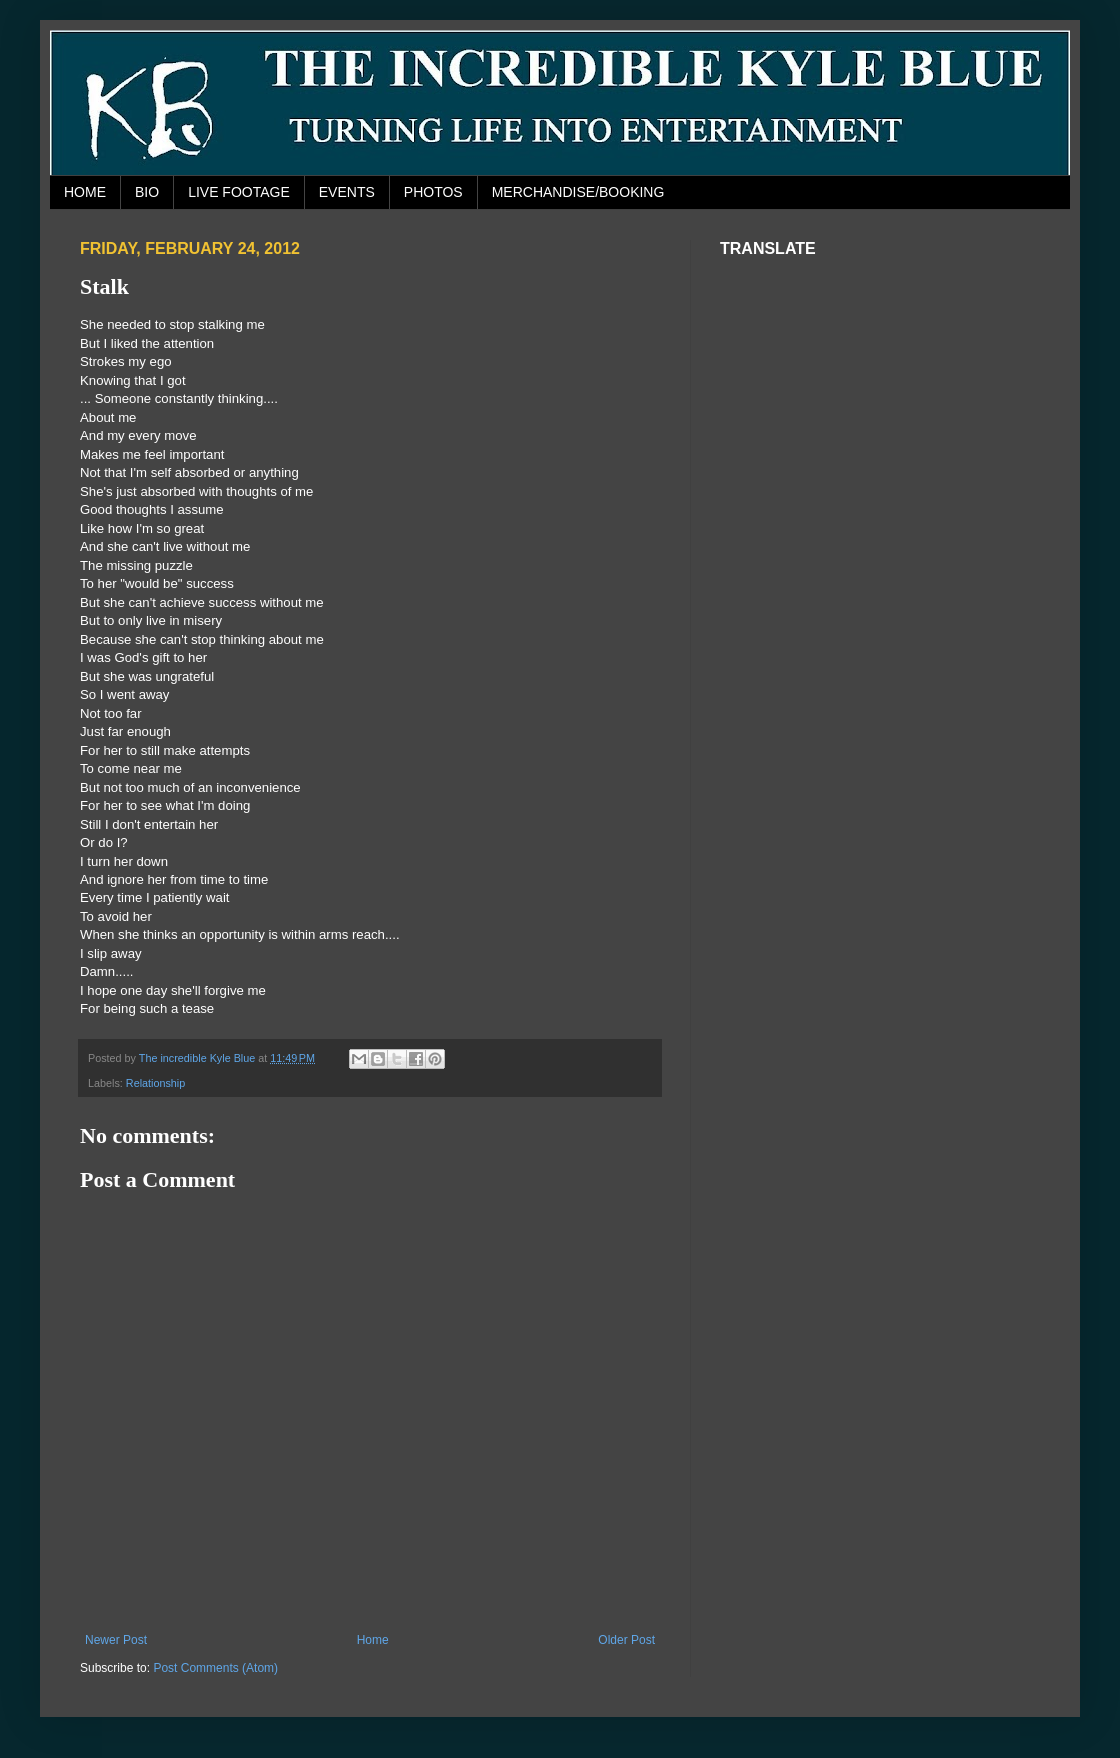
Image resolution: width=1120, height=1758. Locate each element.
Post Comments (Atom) (215, 1668)
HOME (85, 192)
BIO (147, 192)
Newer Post (116, 1640)
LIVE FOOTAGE (239, 192)
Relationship (155, 1083)
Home (373, 1640)
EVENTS (347, 192)
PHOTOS (433, 192)
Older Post (626, 1640)
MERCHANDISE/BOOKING (578, 192)
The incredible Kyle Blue (198, 1058)
